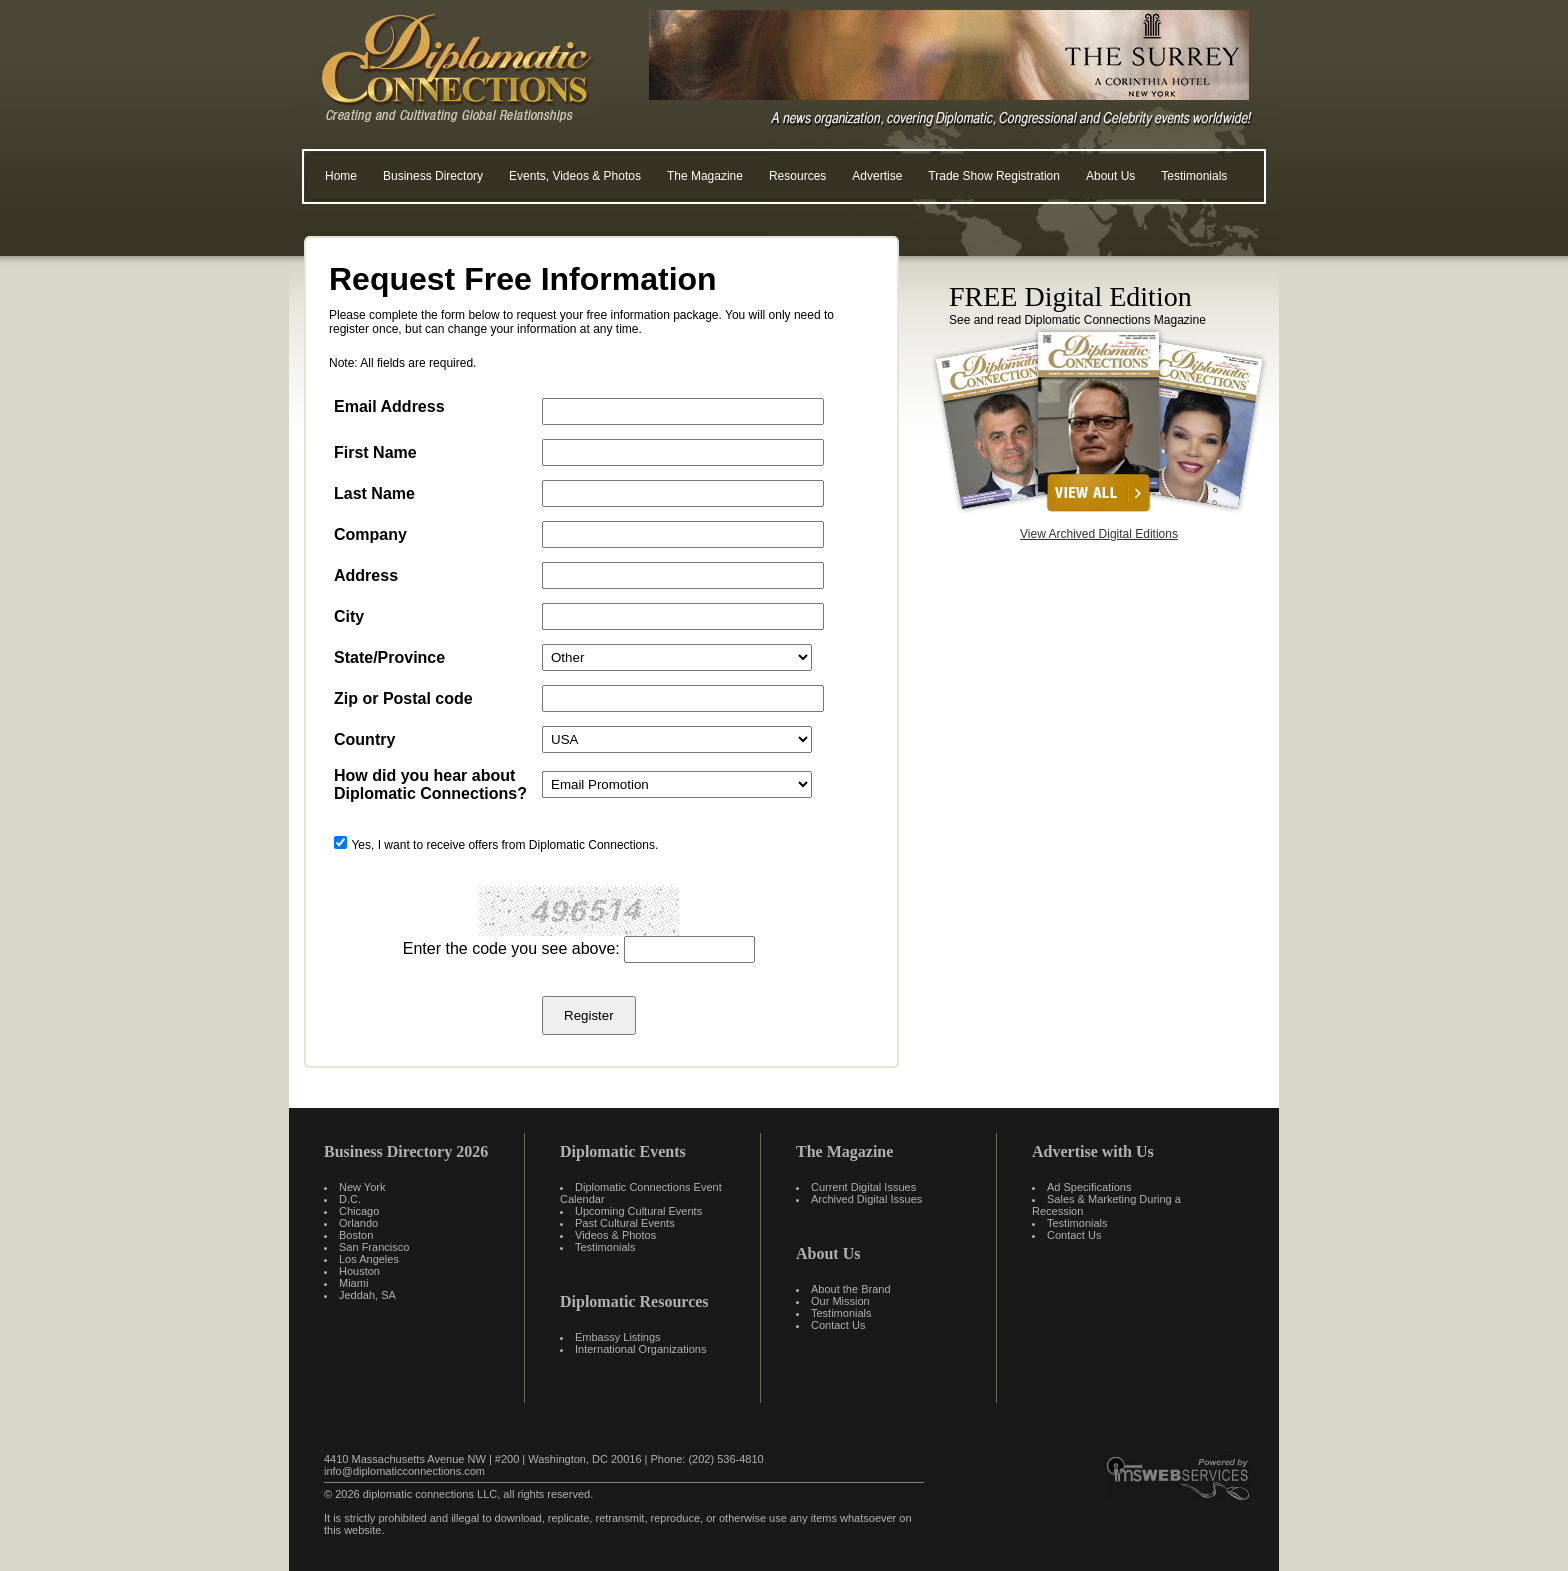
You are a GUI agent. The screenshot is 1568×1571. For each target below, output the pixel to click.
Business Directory (433, 176)
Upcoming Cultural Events (638, 1211)
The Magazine (705, 176)
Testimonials (1194, 176)
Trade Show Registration (994, 176)
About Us (1110, 176)
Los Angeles (369, 1259)
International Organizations (640, 1349)
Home (341, 176)
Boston (356, 1235)
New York (362, 1187)
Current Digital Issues (863, 1187)
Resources (797, 176)
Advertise (877, 176)
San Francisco (374, 1247)
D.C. (350, 1199)
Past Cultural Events (625, 1223)
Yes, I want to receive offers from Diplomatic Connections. (504, 845)
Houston (359, 1271)
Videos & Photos (615, 1235)
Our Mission (840, 1301)
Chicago (359, 1211)
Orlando (358, 1223)
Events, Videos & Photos (575, 176)
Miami (353, 1283)
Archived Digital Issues (866, 1199)
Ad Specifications (1089, 1187)
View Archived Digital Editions (1099, 534)
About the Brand (851, 1289)
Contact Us (838, 1325)
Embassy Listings (618, 1337)
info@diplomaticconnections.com (404, 1471)
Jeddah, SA (367, 1295)
